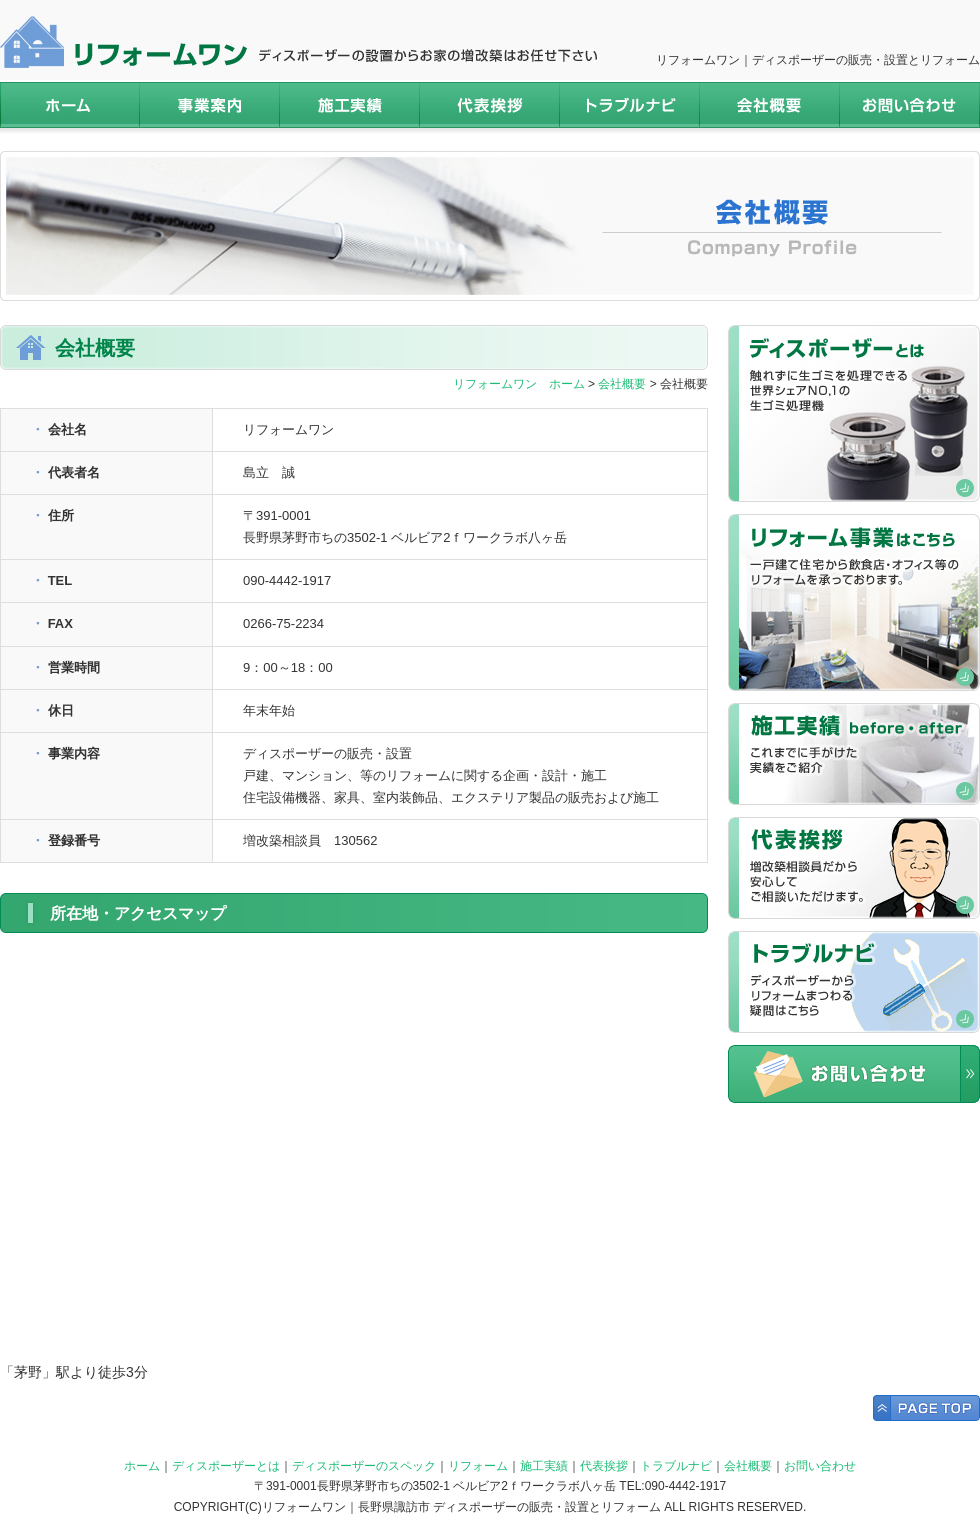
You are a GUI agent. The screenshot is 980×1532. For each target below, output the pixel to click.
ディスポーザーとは (226, 1466)
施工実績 (350, 105)
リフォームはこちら (854, 602)
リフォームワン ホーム (519, 384)
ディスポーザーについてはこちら (854, 413)
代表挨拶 (490, 105)
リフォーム (478, 1466)
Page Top (926, 1408)
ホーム (70, 105)
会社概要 (770, 105)
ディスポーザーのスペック (364, 1466)
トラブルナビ (630, 105)
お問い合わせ (910, 105)
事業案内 (210, 105)
